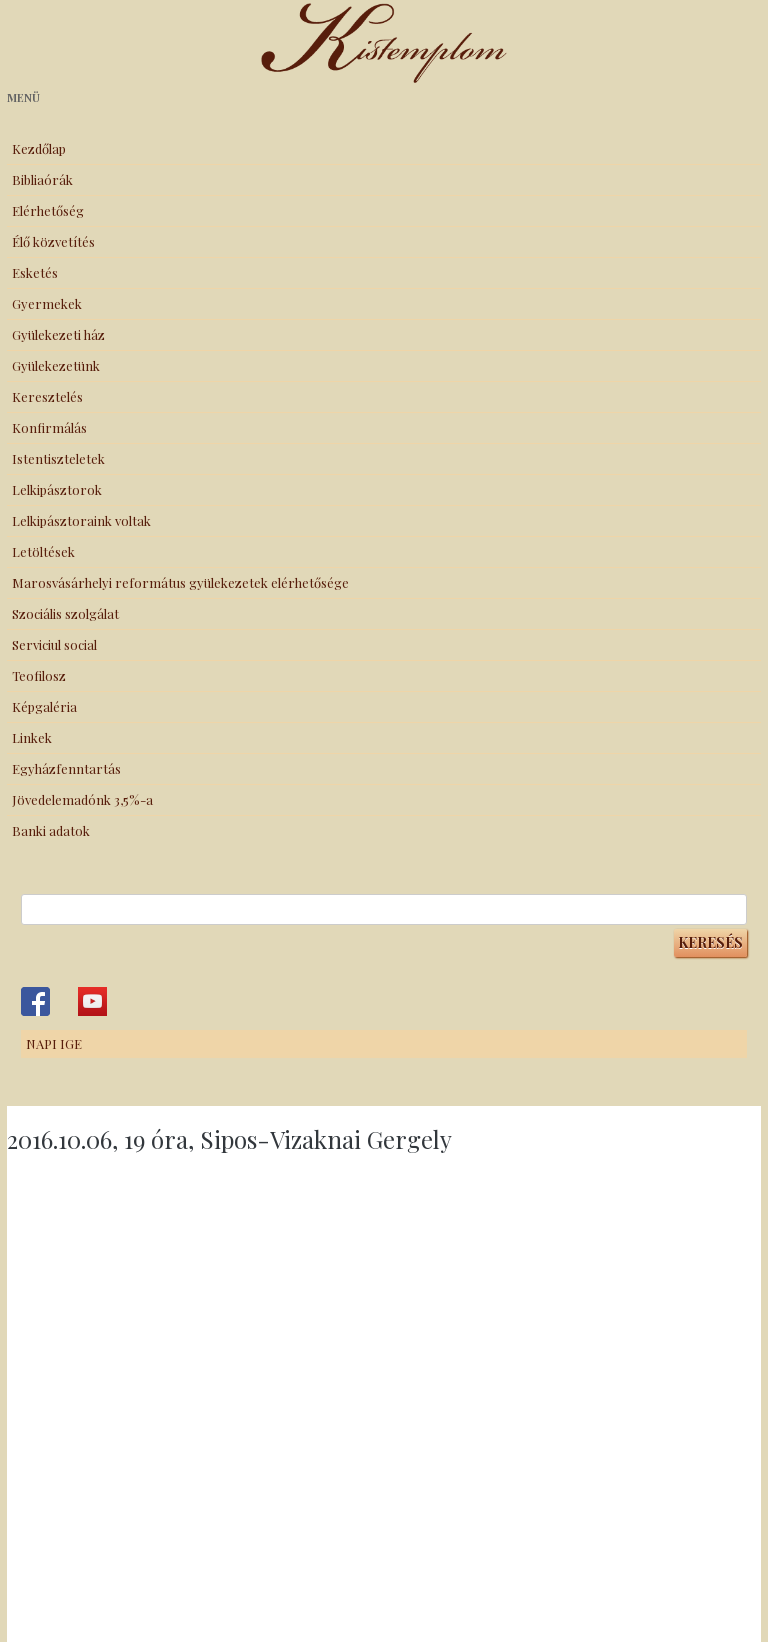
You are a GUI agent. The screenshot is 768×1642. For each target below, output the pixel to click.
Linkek (32, 737)
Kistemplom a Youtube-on (92, 1001)
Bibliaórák (42, 179)
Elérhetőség (48, 210)
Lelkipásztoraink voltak (81, 520)
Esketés (35, 272)
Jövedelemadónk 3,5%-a (82, 799)
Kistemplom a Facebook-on (35, 1001)
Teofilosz (39, 675)
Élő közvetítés (53, 241)
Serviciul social (54, 644)
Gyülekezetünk (56, 365)
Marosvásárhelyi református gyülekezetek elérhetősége (180, 582)
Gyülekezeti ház (58, 334)
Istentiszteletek (58, 458)
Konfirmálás (49, 427)
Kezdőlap (39, 148)
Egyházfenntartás (66, 768)
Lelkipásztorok (57, 489)
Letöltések (43, 551)
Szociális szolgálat (65, 613)
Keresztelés (47, 396)
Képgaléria (44, 706)
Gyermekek (47, 303)
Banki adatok (51, 830)
